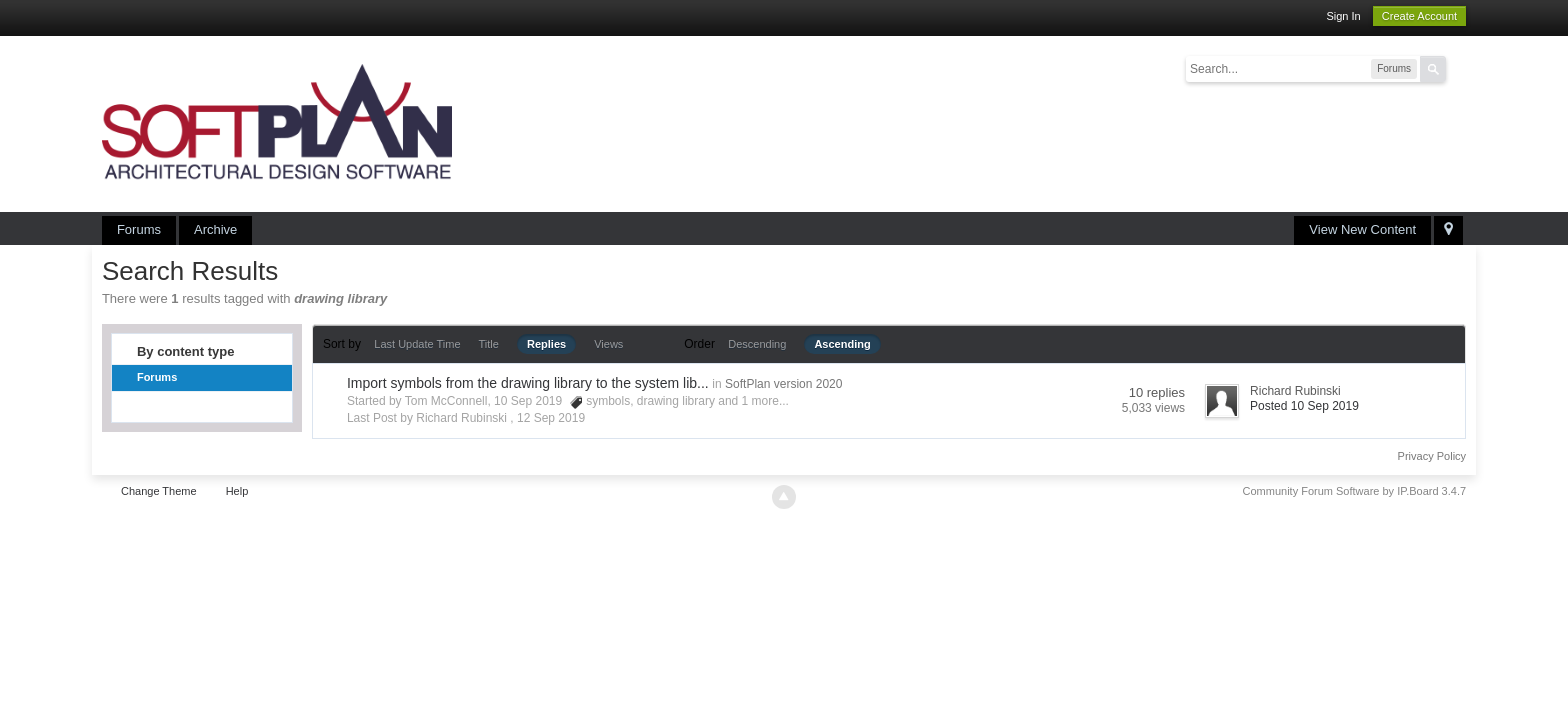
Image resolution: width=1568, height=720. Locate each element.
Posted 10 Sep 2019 (1304, 406)
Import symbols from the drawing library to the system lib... (528, 383)
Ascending (842, 344)
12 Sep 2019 (551, 418)
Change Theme (159, 491)
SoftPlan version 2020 (783, 384)
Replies (546, 344)
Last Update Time (417, 344)
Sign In (1343, 16)
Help (237, 491)
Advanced (1458, 68)
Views (608, 344)
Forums (139, 229)
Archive (215, 229)
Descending (757, 344)
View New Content (1362, 229)
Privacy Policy (1432, 456)
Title (489, 344)
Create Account (1419, 16)
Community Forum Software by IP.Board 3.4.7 (1355, 491)
